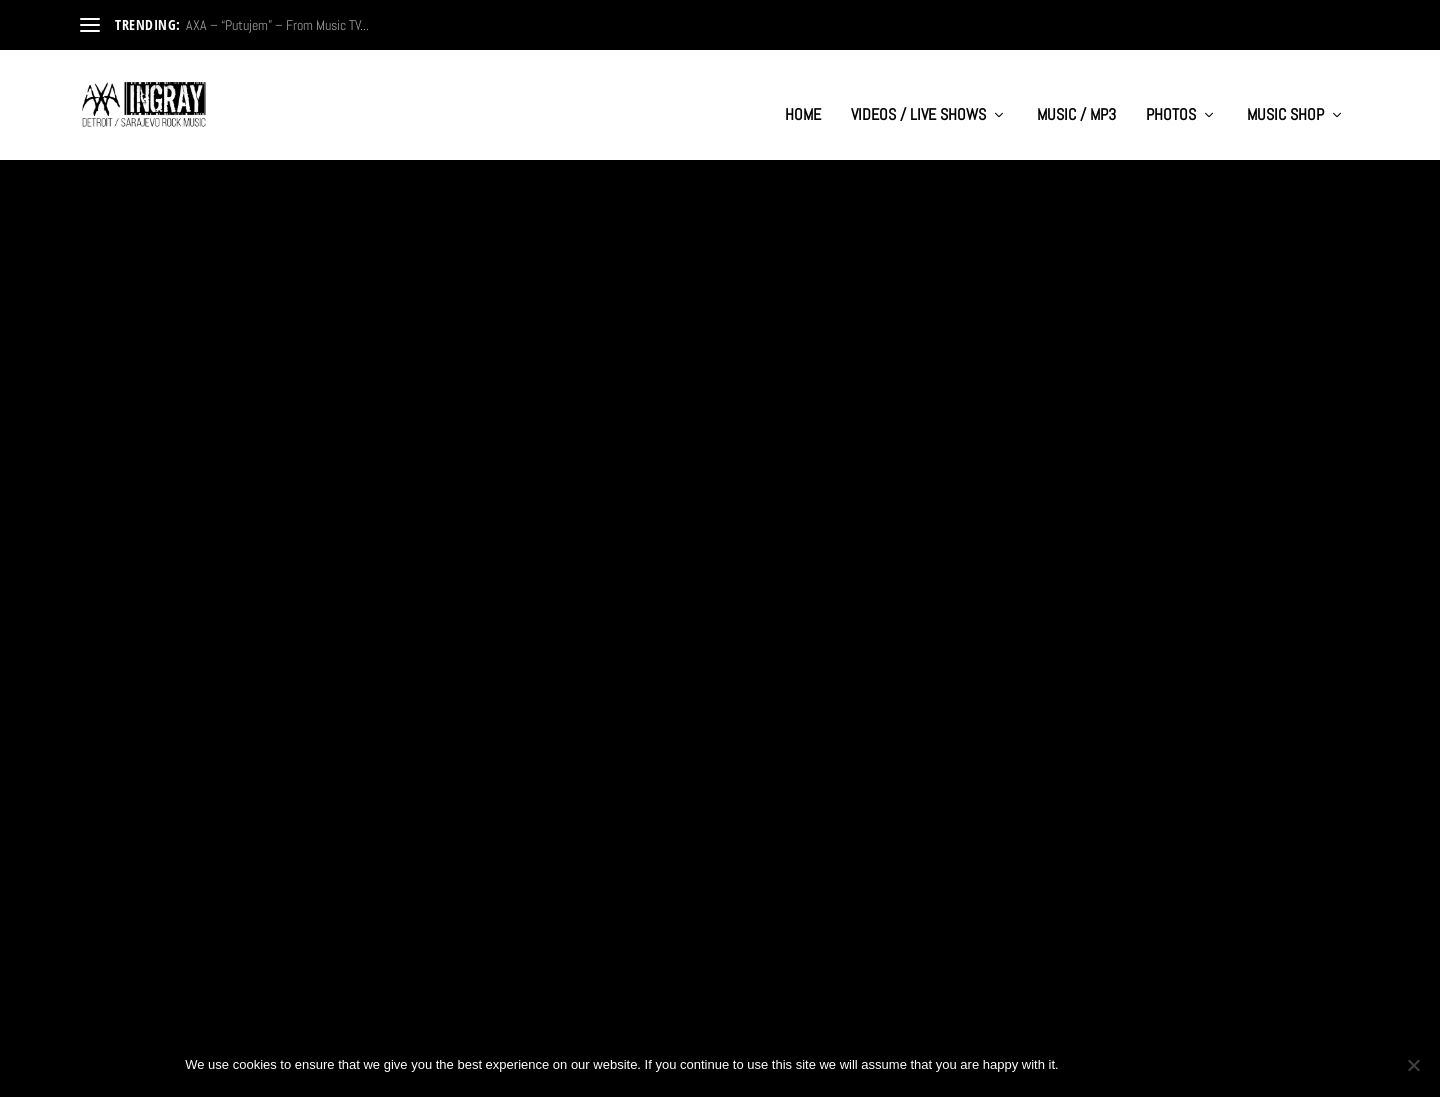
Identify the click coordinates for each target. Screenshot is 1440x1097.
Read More (147, 559)
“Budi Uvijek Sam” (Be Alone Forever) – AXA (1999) (283, 880)
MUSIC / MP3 (1076, 96)
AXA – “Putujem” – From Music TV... (277, 25)
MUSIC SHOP (1285, 96)
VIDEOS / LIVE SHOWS (918, 96)
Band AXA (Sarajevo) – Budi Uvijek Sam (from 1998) (703, 488)
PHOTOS (1171, 96)
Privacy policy (1188, 1064)
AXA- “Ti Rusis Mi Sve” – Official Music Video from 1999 (266, 488)
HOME (803, 96)
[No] (1413, 1065)
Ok (1091, 1064)
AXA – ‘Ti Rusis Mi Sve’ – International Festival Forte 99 (1145, 488)
